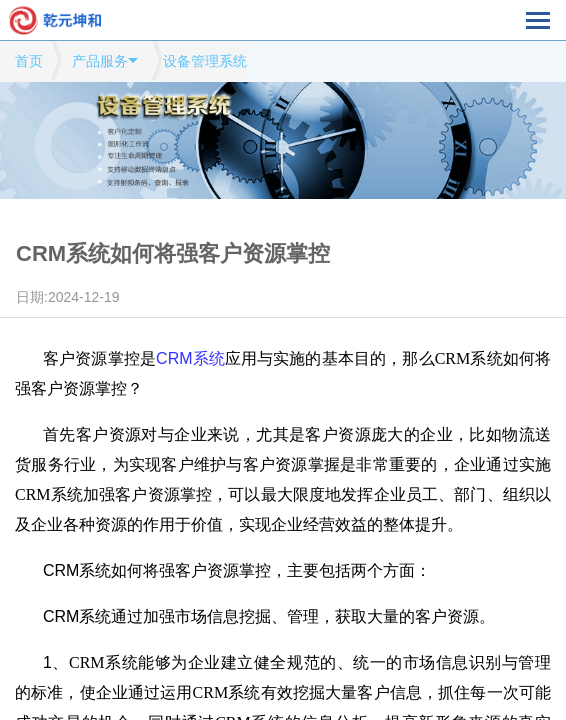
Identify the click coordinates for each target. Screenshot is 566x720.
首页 (29, 61)
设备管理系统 (205, 61)
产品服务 (100, 61)
